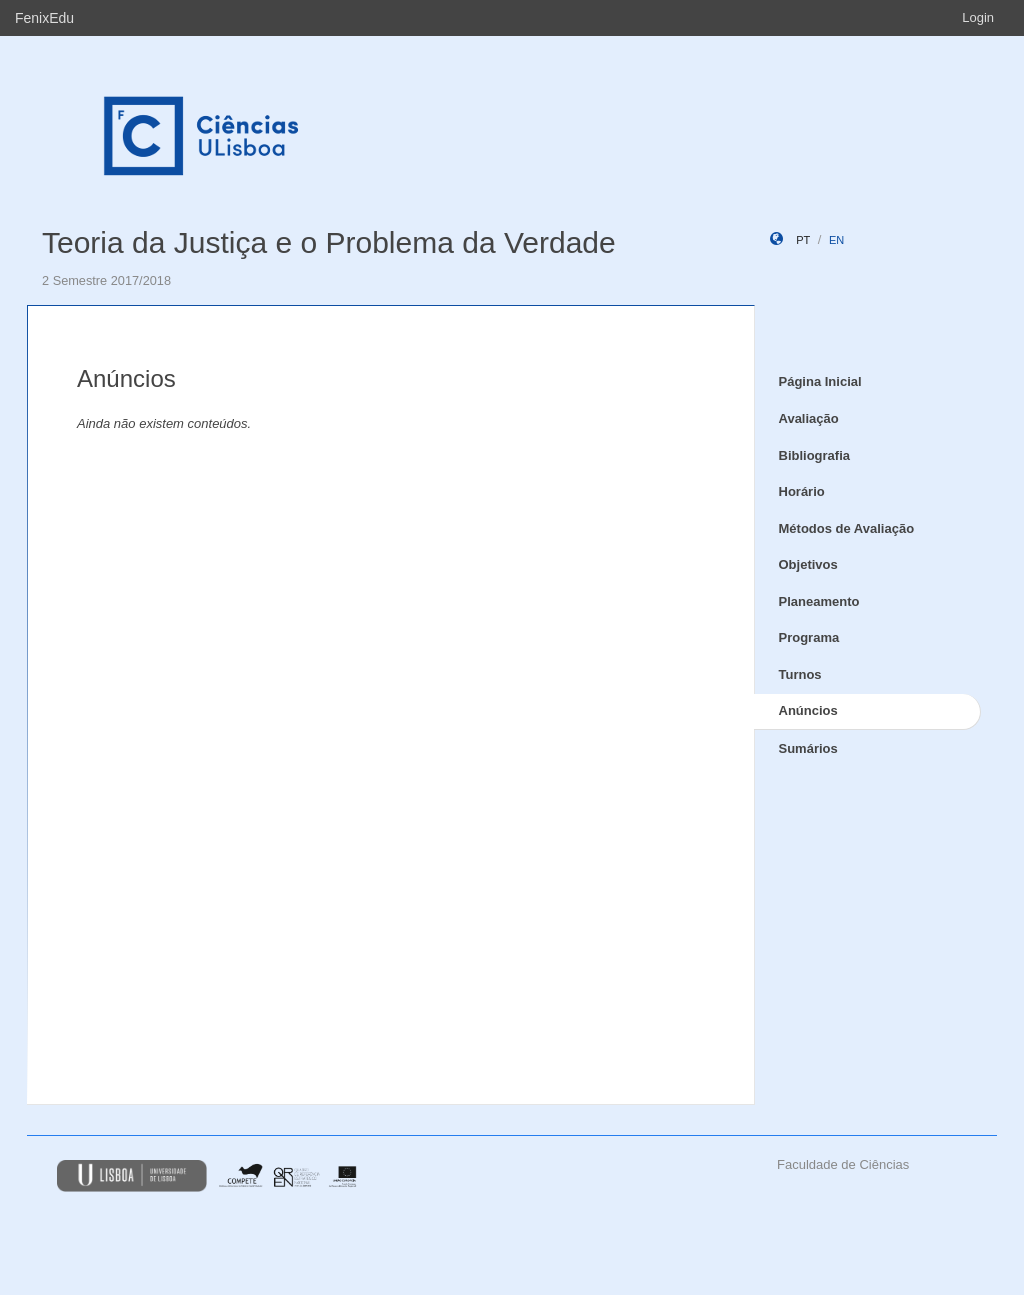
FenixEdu (44, 18)
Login (978, 17)
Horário (802, 491)
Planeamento (819, 601)
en (836, 240)
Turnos (800, 674)
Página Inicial (820, 381)
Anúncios (808, 710)
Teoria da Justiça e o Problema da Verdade (329, 242)
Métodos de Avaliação (847, 528)
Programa (809, 637)
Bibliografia (815, 455)
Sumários (808, 748)
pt (803, 240)
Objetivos (808, 564)
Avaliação (809, 418)
